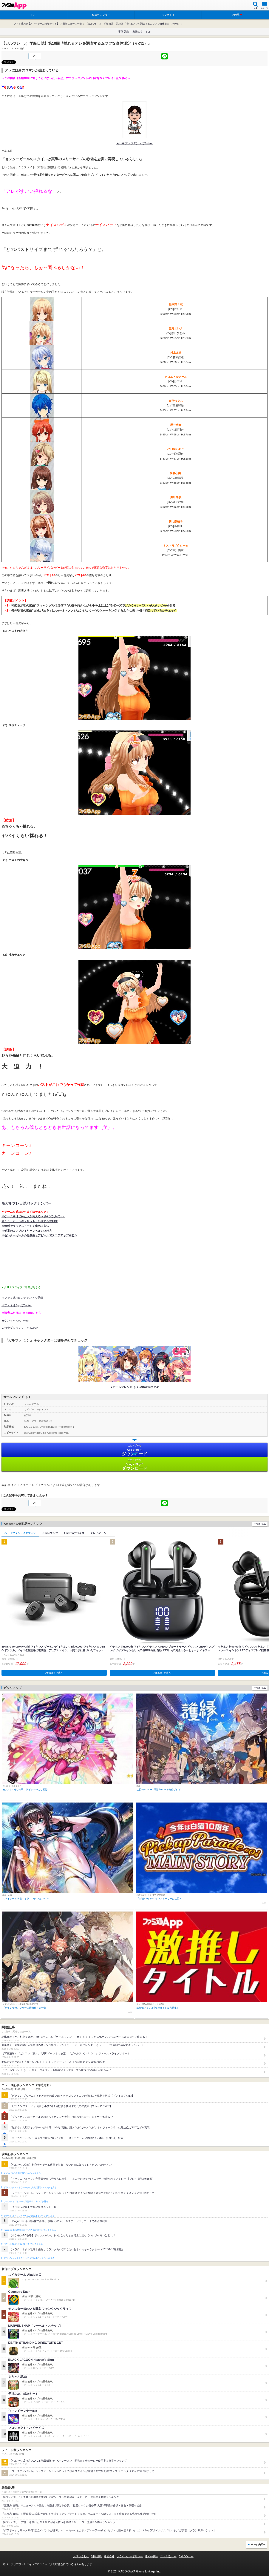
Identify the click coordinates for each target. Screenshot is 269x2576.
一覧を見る (260, 1523)
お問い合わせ (81, 2556)
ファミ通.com (168, 2556)
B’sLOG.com (186, 2556)
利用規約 (96, 2556)
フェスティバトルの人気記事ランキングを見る (26, 2201)
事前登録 (123, 31)
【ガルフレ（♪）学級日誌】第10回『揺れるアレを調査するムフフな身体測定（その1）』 (134, 23)
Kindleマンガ (50, 1533)
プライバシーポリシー (130, 2556)
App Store (134, 1450)
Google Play (134, 1465)
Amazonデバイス (74, 1533)
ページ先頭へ (258, 2544)
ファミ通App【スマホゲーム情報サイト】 (36, 23)
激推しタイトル (141, 31)
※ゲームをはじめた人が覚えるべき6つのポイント (33, 1216)
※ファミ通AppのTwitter (16, 1305)
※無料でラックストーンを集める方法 (25, 1225)
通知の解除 (151, 2556)
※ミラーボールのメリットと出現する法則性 (29, 1221)
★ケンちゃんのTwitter (15, 1320)
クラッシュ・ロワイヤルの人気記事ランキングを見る (29, 2216)
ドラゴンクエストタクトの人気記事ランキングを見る (29, 2258)
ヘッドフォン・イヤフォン (20, 1533)
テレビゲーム (98, 1533)
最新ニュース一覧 (72, 23)
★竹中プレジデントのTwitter (134, 143)
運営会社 (109, 2556)
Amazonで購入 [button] (54, 1672)
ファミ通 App (14, 5)
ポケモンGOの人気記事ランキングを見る (23, 2244)
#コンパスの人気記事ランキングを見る (22, 2173)
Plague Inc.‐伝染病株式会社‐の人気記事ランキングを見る (30, 2230)
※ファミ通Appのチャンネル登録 (22, 1297)
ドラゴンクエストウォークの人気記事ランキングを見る (30, 2187)
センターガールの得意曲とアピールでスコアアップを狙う (40, 1235)
